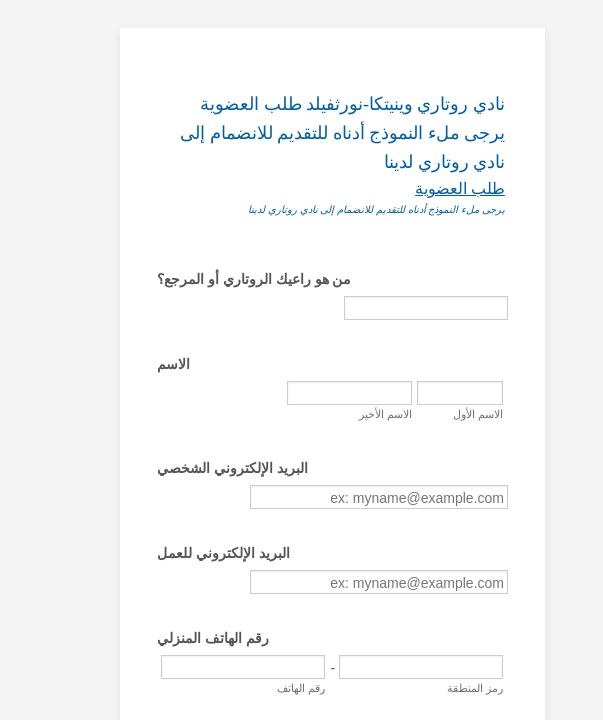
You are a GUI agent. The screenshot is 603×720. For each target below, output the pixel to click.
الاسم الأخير (265, 428)
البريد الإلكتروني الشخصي (136, 458)
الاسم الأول (267, 385)
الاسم (77, 335)
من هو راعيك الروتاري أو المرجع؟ (158, 250)
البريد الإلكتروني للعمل (127, 543)
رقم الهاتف (418, 678)
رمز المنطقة (509, 678)
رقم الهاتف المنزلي (117, 628)
